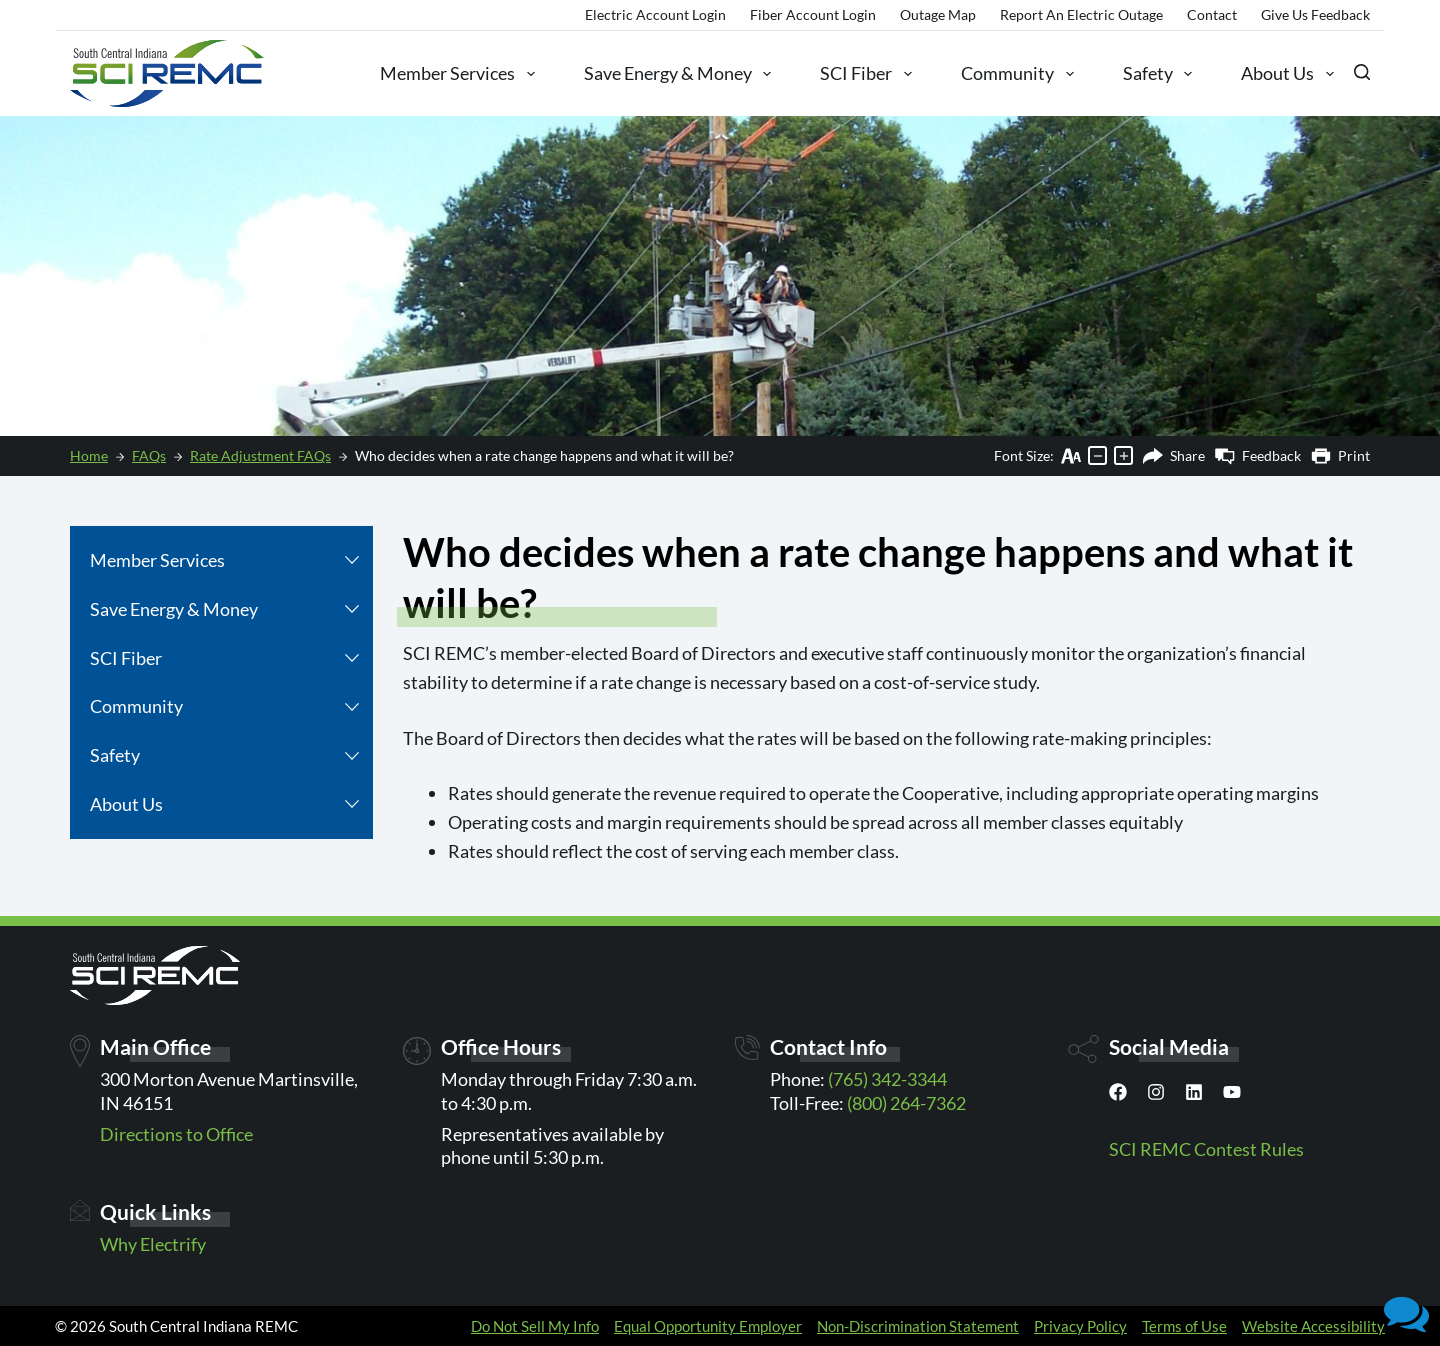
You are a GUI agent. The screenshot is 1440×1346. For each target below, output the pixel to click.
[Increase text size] (1123, 455)
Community (1017, 74)
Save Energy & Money (678, 74)
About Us (1287, 74)
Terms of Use (1184, 1326)
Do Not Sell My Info (535, 1326)
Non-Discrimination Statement (918, 1326)
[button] (352, 560)
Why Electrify (153, 1244)
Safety (1158, 74)
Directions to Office (176, 1134)
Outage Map (938, 14)
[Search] (1362, 72)
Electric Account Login (655, 14)
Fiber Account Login (813, 14)
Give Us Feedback (1315, 14)
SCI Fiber (866, 74)
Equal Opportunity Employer (708, 1326)
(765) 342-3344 (887, 1079)
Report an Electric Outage (1081, 14)
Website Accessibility (1313, 1326)
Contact (1212, 14)
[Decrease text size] (1097, 455)
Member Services (457, 74)
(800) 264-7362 (906, 1103)
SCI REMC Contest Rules (1206, 1149)
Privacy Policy (1080, 1326)
